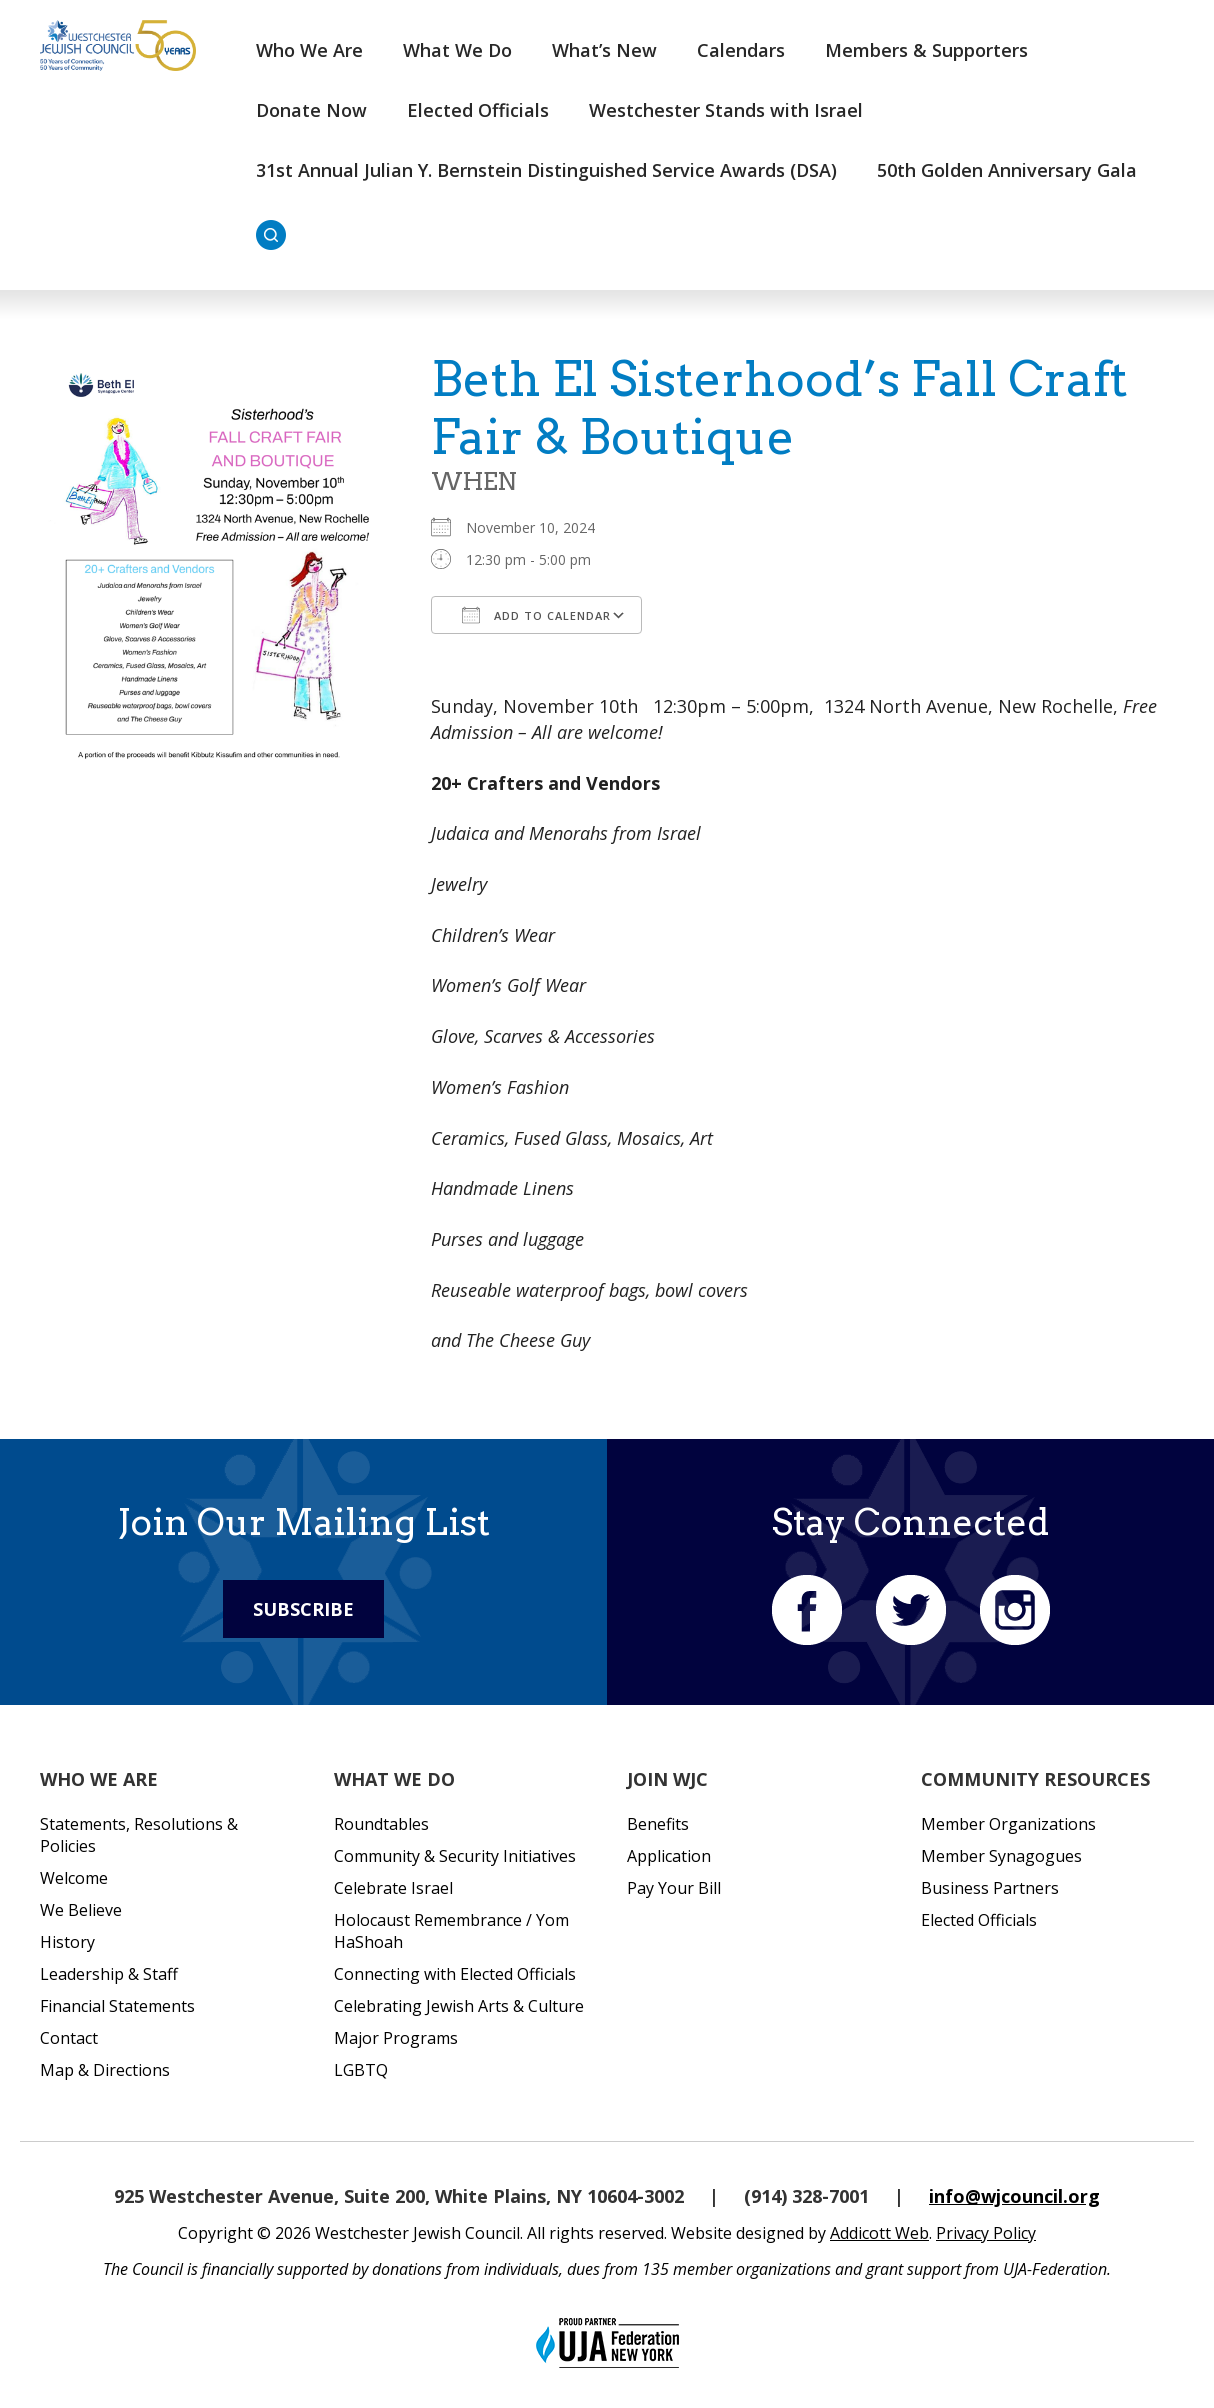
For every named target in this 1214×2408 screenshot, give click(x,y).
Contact (69, 2038)
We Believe (81, 1910)
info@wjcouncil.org (1014, 2196)
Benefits (658, 1824)
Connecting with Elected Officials (455, 1974)
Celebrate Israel (393, 1888)
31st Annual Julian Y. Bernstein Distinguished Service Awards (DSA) (546, 170)
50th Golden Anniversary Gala (1007, 170)
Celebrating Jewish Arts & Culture (459, 2006)
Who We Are (309, 50)
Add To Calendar (536, 615)
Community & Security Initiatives (455, 1856)
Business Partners (990, 1888)
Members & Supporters (926, 50)
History (67, 1942)
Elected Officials (478, 110)
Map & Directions (105, 2070)
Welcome (74, 1878)
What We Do (457, 50)
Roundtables (381, 1824)
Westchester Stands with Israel (726, 110)
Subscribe (303, 1609)
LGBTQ (361, 2070)
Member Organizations (1008, 1824)
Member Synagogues (1001, 1856)
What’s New (604, 50)
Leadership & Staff (109, 1974)
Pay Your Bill (674, 1888)
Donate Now (311, 110)
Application (669, 1856)
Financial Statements (117, 2006)
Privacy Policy (986, 2233)
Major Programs (396, 2038)
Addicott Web (879, 2233)
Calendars (741, 50)
